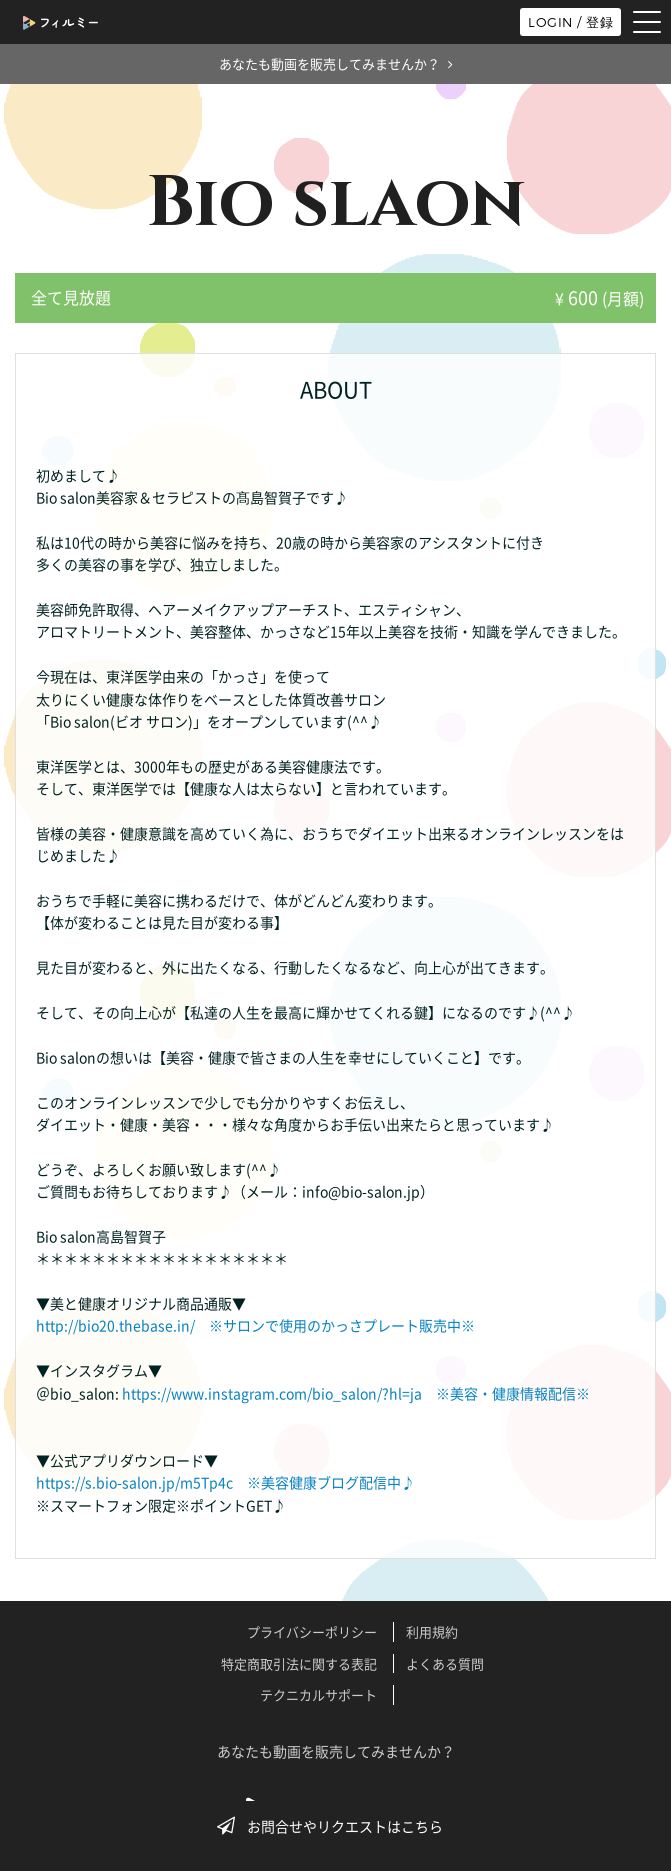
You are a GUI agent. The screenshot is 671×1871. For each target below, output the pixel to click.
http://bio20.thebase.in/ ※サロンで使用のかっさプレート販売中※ (255, 1325)
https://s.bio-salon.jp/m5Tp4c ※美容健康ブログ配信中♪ (225, 1482)
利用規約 (432, 1631)
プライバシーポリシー (312, 1631)
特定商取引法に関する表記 (299, 1663)
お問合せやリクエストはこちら (336, 1826)
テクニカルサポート (318, 1694)
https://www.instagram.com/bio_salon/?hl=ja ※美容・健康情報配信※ (356, 1393)
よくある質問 (445, 1663)
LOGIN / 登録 (570, 22)
